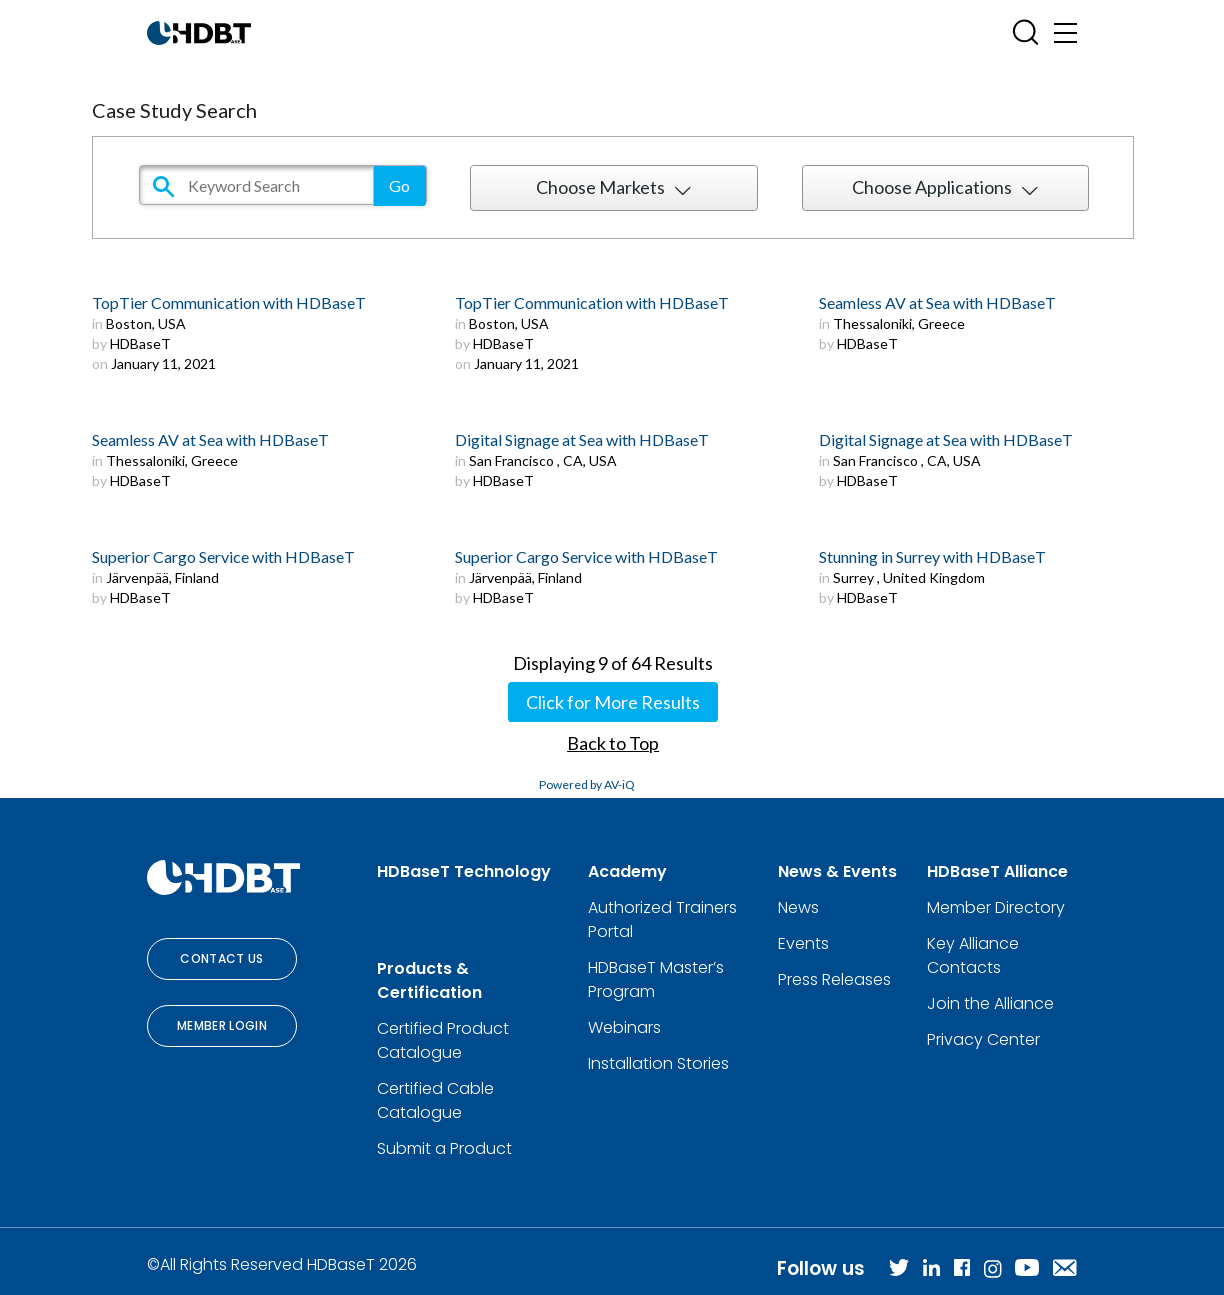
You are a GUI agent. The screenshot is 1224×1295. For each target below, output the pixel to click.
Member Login (222, 1025)
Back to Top (613, 743)
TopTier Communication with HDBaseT (229, 302)
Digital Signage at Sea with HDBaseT (582, 439)
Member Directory (996, 907)
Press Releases (834, 979)
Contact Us (222, 958)
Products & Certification (429, 980)
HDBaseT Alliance (997, 871)
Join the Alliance (990, 1003)
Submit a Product (444, 1148)
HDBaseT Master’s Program (656, 979)
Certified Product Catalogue (443, 1040)
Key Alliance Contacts (973, 955)
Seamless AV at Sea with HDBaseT (937, 302)
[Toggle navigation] (1065, 32)
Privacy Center (983, 1039)
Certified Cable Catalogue (435, 1100)
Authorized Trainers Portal (662, 919)
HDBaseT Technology (464, 871)
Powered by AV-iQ (587, 784)
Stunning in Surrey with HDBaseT (932, 556)
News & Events (837, 871)
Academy (627, 871)
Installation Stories (658, 1063)
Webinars (624, 1027)
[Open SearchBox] (1025, 32)
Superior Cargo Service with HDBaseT (223, 556)
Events (803, 943)
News (798, 907)
